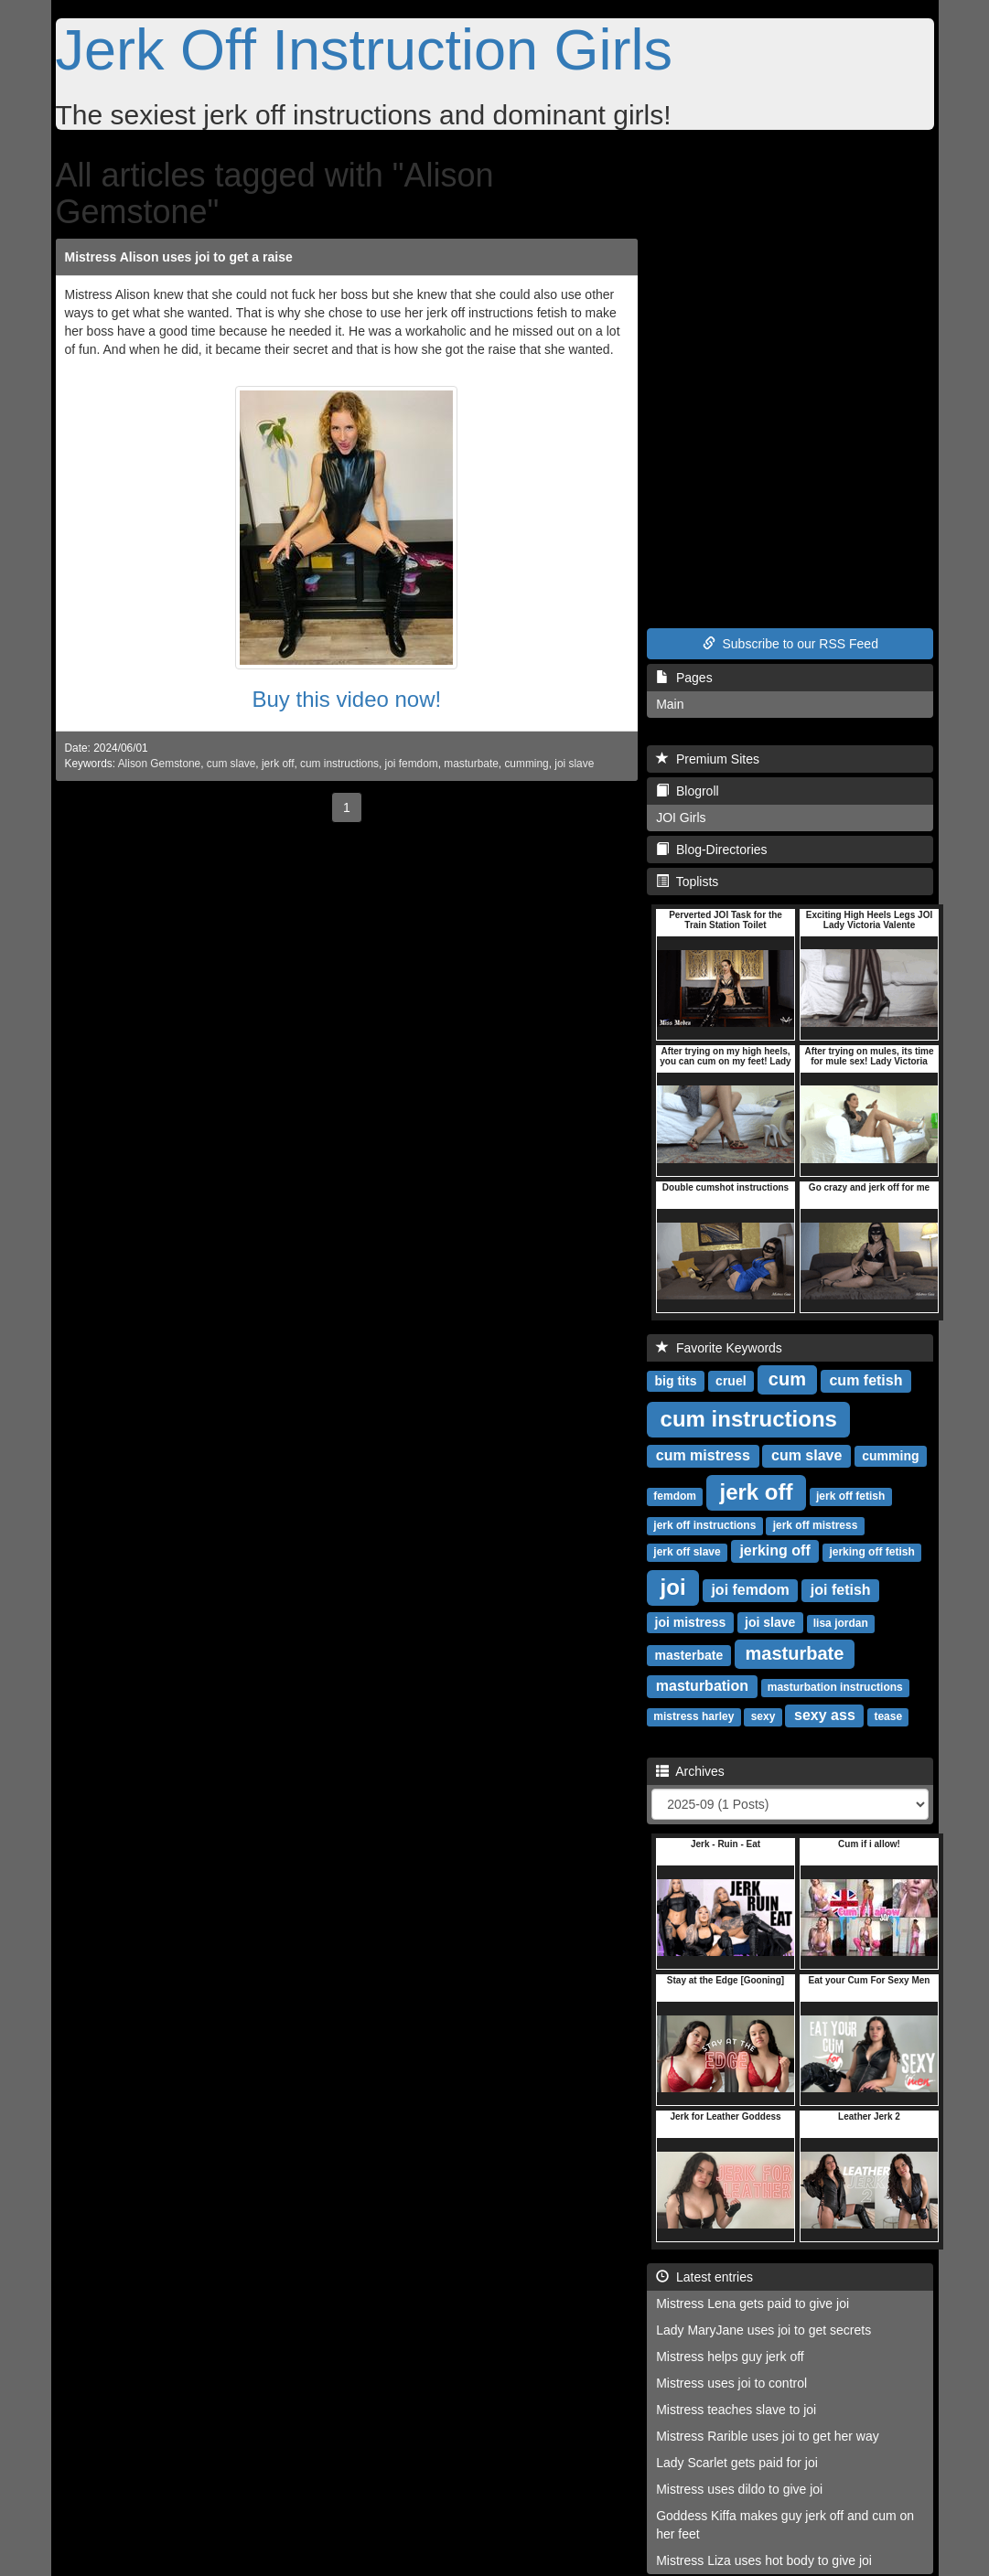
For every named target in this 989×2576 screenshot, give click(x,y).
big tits (676, 1381)
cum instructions (339, 763)
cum (787, 1379)
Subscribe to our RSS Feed (790, 643)
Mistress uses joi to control (731, 2383)
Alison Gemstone (159, 763)
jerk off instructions (704, 1525)
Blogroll (687, 791)
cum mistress (703, 1455)
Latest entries (704, 2277)
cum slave (231, 763)
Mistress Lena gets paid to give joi (752, 2303)
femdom (674, 1496)
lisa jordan (840, 1623)
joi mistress (690, 1622)
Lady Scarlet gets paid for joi (737, 2462)
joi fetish (841, 1590)
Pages (684, 677)
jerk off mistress (815, 1525)
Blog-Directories (711, 849)
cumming (526, 763)
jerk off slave (686, 1551)
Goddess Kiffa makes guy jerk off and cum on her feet (785, 2524)
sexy (763, 1716)
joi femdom (411, 763)
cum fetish (865, 1380)
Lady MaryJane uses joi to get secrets (763, 2330)
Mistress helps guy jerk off (730, 2356)
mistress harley (693, 1716)
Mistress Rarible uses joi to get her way (767, 2436)
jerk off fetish (850, 1496)
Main (669, 704)
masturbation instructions (835, 1687)
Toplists (687, 881)
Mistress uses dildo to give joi (739, 2489)
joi (673, 1587)
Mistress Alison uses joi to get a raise (179, 257)
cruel (730, 1381)
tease (888, 1716)
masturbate (471, 763)
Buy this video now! (346, 699)
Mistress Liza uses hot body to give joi (764, 2560)
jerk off (278, 763)
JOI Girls (680, 817)
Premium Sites (707, 759)
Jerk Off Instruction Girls (364, 49)
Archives (690, 1771)
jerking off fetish (871, 1551)
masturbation (702, 1686)
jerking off (774, 1550)
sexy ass (824, 1715)
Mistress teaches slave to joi (736, 2409)
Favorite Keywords (719, 1348)
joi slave (574, 763)
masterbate (689, 1655)
